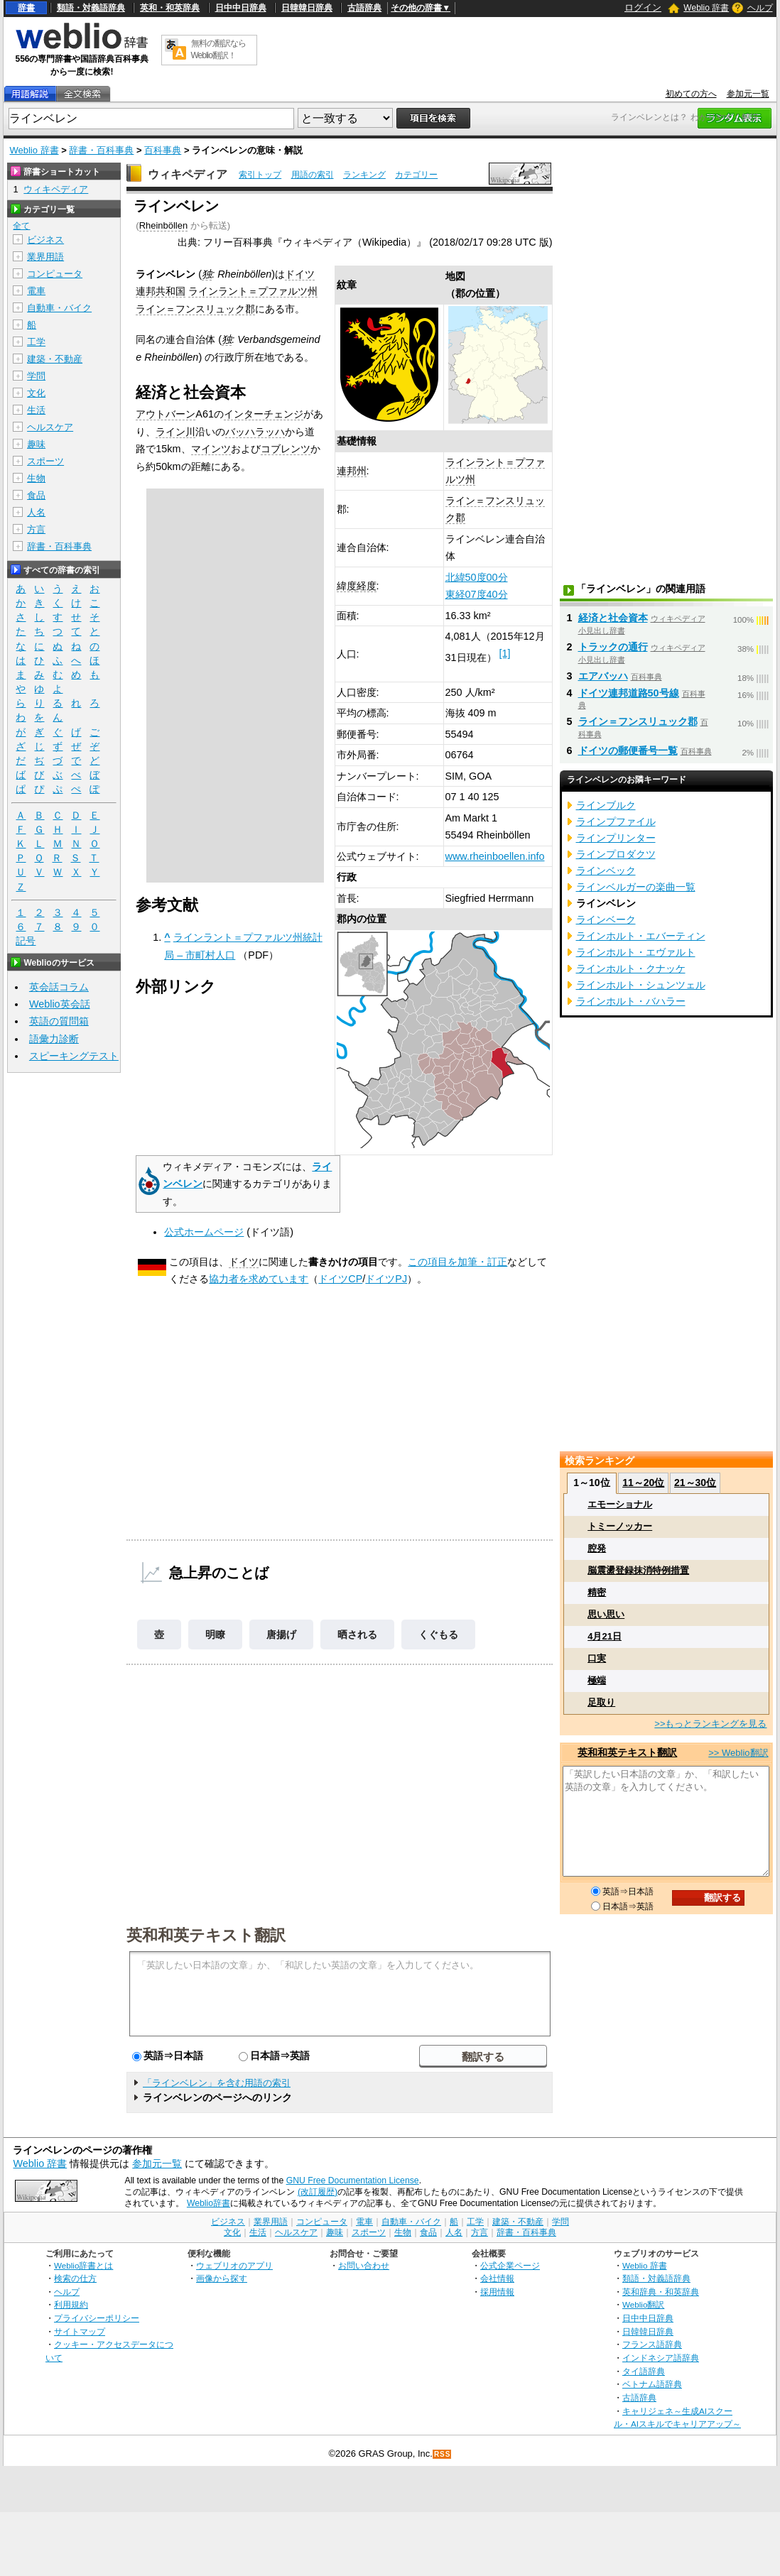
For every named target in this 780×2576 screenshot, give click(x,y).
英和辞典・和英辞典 (660, 2291)
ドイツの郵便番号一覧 (628, 750)
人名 (36, 512)
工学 (36, 342)
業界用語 (45, 256)
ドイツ (244, 1261)
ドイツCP (340, 1278)
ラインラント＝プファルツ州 (253, 291)
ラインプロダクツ (616, 854)
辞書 (26, 8)
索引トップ (260, 175)
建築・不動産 (54, 359)
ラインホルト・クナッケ (631, 968)
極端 (596, 1680)
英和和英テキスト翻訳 (206, 1934)
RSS (442, 2454)
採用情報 (497, 2291)
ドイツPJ (386, 1278)
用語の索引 (312, 175)
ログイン (642, 7)
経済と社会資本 (613, 617)
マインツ (211, 448)
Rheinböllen (163, 225)
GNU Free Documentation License (352, 2180)
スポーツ (45, 461)
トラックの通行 (613, 647)
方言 (36, 529)
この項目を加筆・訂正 (457, 1261)
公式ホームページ (204, 1232)
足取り (601, 1702)
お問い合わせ (363, 2265)
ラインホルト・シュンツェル (640, 984)
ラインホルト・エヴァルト (635, 952)
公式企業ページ (510, 2265)
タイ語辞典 (643, 2371)
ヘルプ (760, 8)
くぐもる (438, 1634)
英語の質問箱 (59, 1021)
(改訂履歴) (317, 2192)
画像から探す (221, 2278)
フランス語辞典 (652, 2344)
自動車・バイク (59, 307)
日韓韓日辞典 (306, 8)
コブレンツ (285, 448)
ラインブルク (606, 805)
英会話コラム (59, 987)
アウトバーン (165, 414)
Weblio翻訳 (643, 2304)
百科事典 (162, 150)
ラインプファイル (616, 821)
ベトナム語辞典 (652, 2384)
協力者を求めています (258, 1278)
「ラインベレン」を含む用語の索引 (217, 2083)
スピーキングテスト (74, 1055)
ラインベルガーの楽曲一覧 (635, 887)
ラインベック (606, 870)
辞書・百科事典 (101, 150)
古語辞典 (364, 8)
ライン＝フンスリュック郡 (195, 309)
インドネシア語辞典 (660, 2357)
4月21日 (604, 1636)
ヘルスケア (50, 427)
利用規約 (71, 2304)
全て (21, 226)
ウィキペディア (187, 174)
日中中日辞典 (240, 8)
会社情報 (497, 2278)
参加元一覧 (748, 94)
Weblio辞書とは (83, 2265)
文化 (36, 393)
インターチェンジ (263, 414)
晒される (357, 1634)
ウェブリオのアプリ (234, 2265)
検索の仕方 (75, 2278)
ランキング (364, 175)
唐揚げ (281, 1634)
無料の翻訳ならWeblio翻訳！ (218, 49)
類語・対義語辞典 (91, 8)
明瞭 (215, 1634)
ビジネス (45, 239)
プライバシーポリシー (96, 2318)
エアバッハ (603, 676)
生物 (36, 478)
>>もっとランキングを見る (710, 1723)
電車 (36, 290)
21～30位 (695, 1482)
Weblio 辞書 (706, 8)
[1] (505, 653)
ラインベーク (606, 919)
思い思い (605, 1614)
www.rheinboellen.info (495, 856)
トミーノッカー (619, 1526)
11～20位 (643, 1482)
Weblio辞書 (208, 2203)
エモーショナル (619, 1504)
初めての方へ (691, 94)
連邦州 (352, 470)
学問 (36, 376)
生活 (36, 410)
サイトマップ (79, 2331)
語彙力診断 (54, 1038)
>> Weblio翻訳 (738, 1752)
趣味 (36, 444)
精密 (596, 1592)
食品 (36, 495)
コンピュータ (54, 273)
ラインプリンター (616, 838)
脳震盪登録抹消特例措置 (638, 1570)
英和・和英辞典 (170, 8)
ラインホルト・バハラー (631, 1001)
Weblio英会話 (59, 1004)
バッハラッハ (255, 431)
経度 (367, 585)
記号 (26, 941)
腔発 (596, 1548)
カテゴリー (416, 175)
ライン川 (175, 431)
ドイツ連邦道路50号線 (628, 693)
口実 (596, 1658)
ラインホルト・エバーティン (640, 936)
